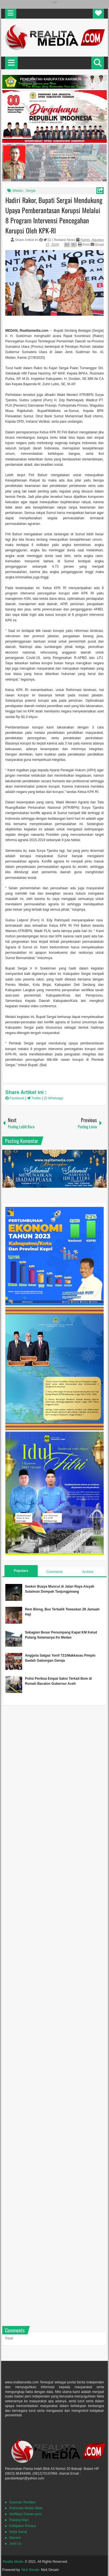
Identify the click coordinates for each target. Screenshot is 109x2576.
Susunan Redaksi (22, 2502)
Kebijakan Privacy (22, 2526)
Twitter (34, 1098)
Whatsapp (53, 1098)
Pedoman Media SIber (26, 2508)
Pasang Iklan (19, 2520)
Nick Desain (30, 2570)
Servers (15, 2538)
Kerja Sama (18, 2532)
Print (84, 245)
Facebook (15, 1098)
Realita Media (13, 2562)
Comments (54, 1572)
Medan (18, 191)
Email (97, 245)
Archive (88, 1572)
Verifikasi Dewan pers (25, 2514)
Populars (21, 1571)
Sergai (31, 191)
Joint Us (15, 2544)
